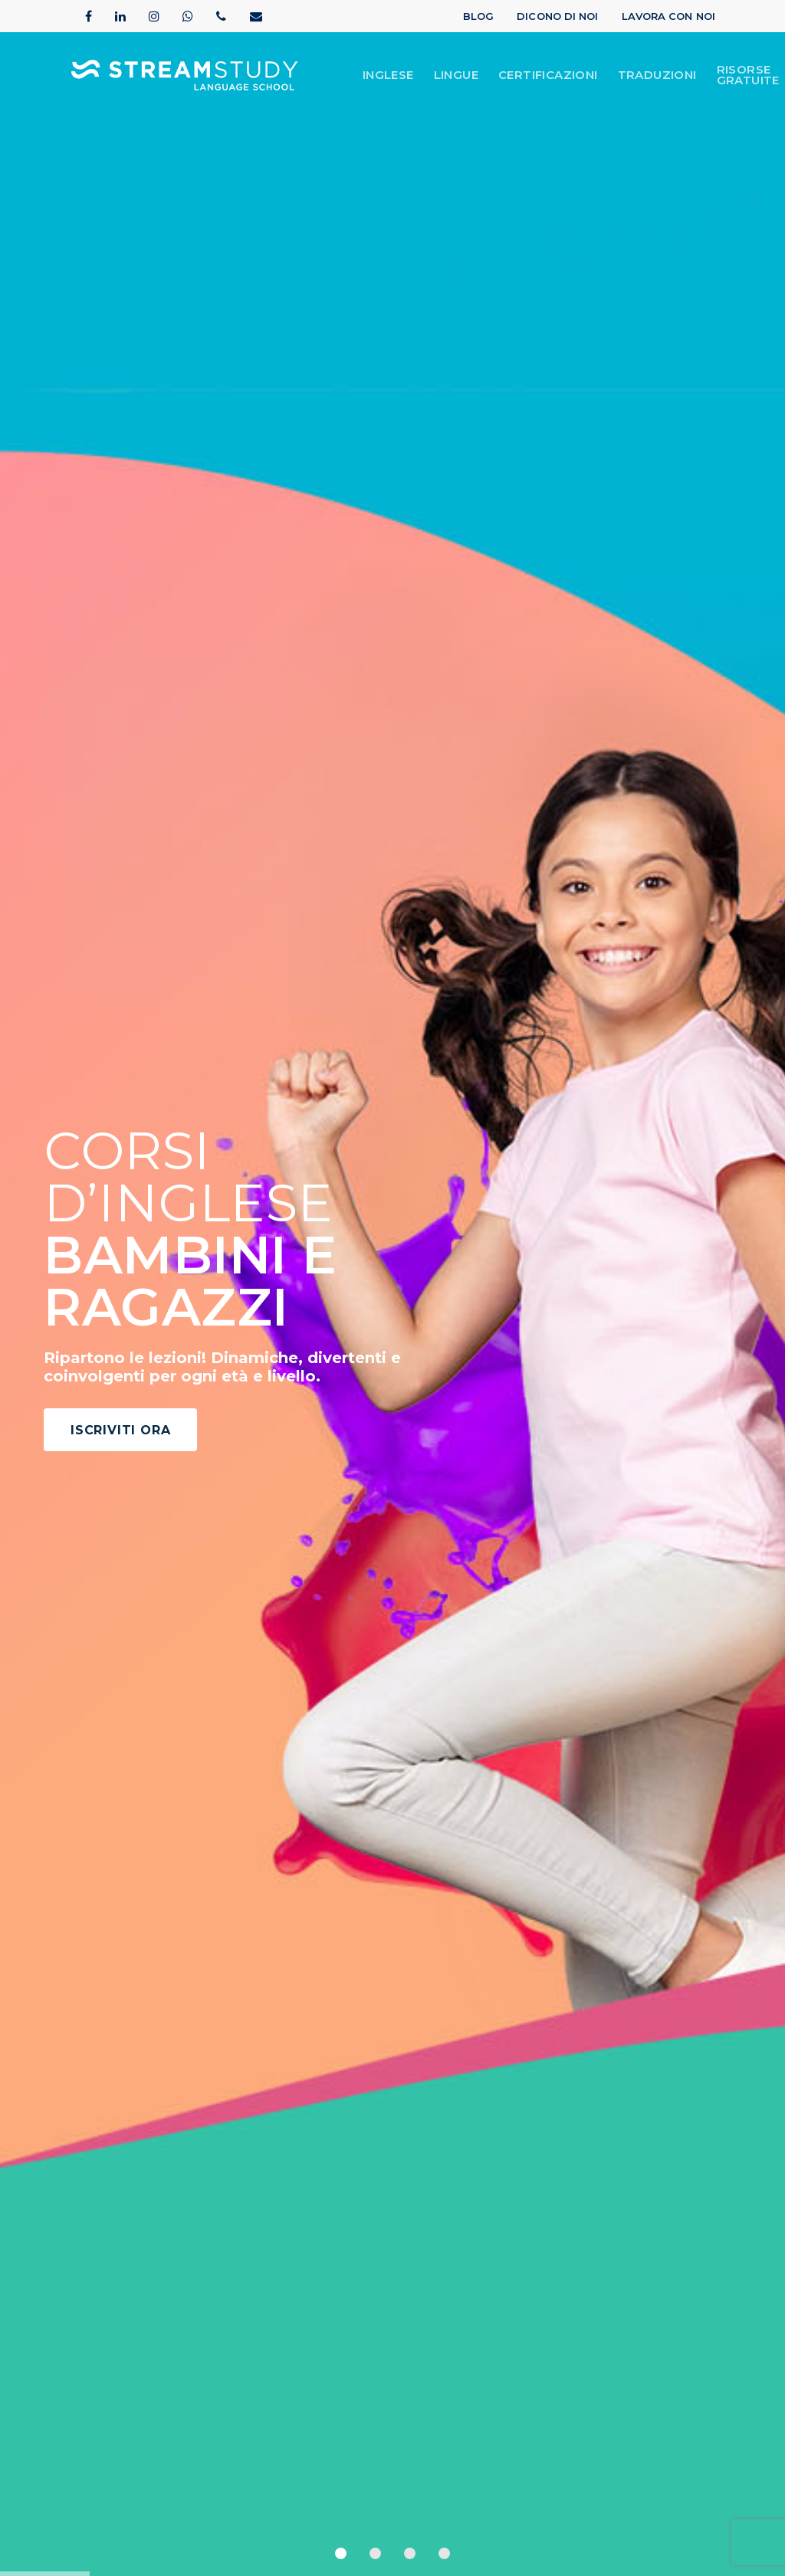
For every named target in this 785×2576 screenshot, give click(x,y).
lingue (456, 75)
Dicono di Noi (557, 16)
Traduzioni (657, 75)
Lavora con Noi (668, 16)
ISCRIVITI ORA (120, 1430)
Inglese (388, 75)
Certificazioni (548, 75)
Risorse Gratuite (748, 75)
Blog (478, 16)
